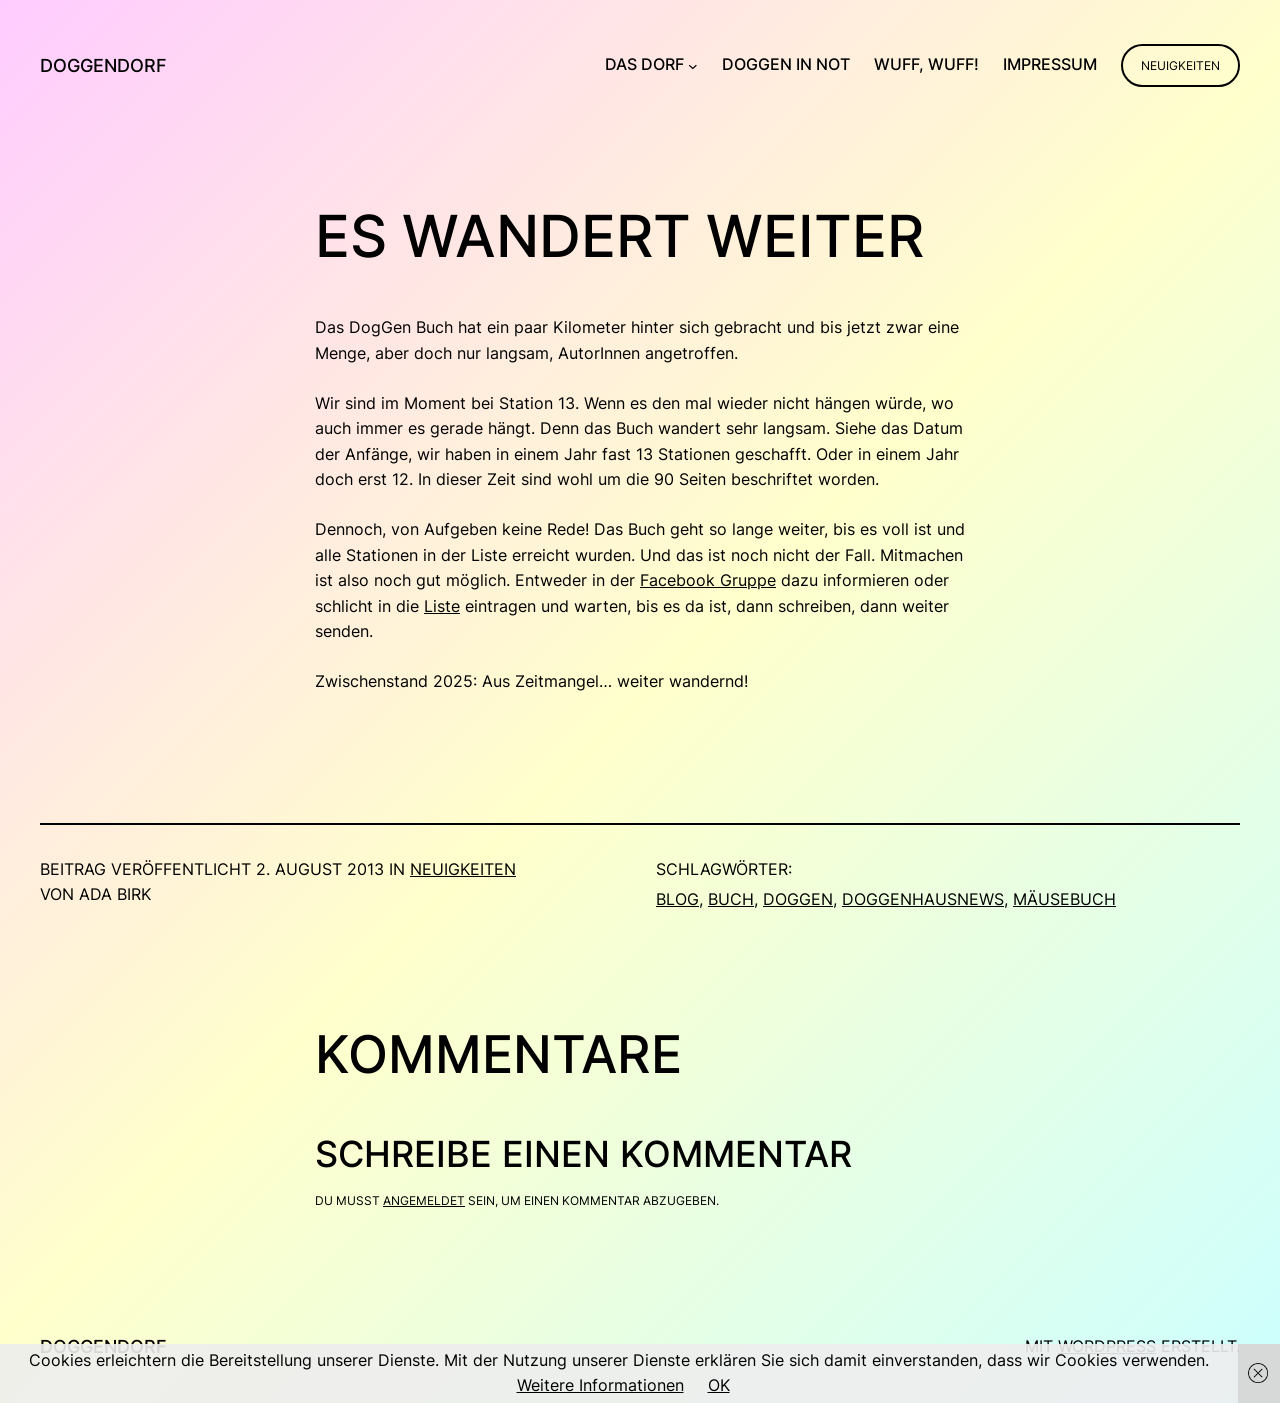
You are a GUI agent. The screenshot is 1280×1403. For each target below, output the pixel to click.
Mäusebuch (1064, 899)
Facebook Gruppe (708, 580)
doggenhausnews (923, 899)
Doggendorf (103, 65)
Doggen (798, 899)
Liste (442, 606)
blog (677, 899)
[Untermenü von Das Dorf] (693, 65)
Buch (731, 899)
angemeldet (424, 1200)
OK (719, 1385)
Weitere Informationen (600, 1385)
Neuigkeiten (1180, 65)
